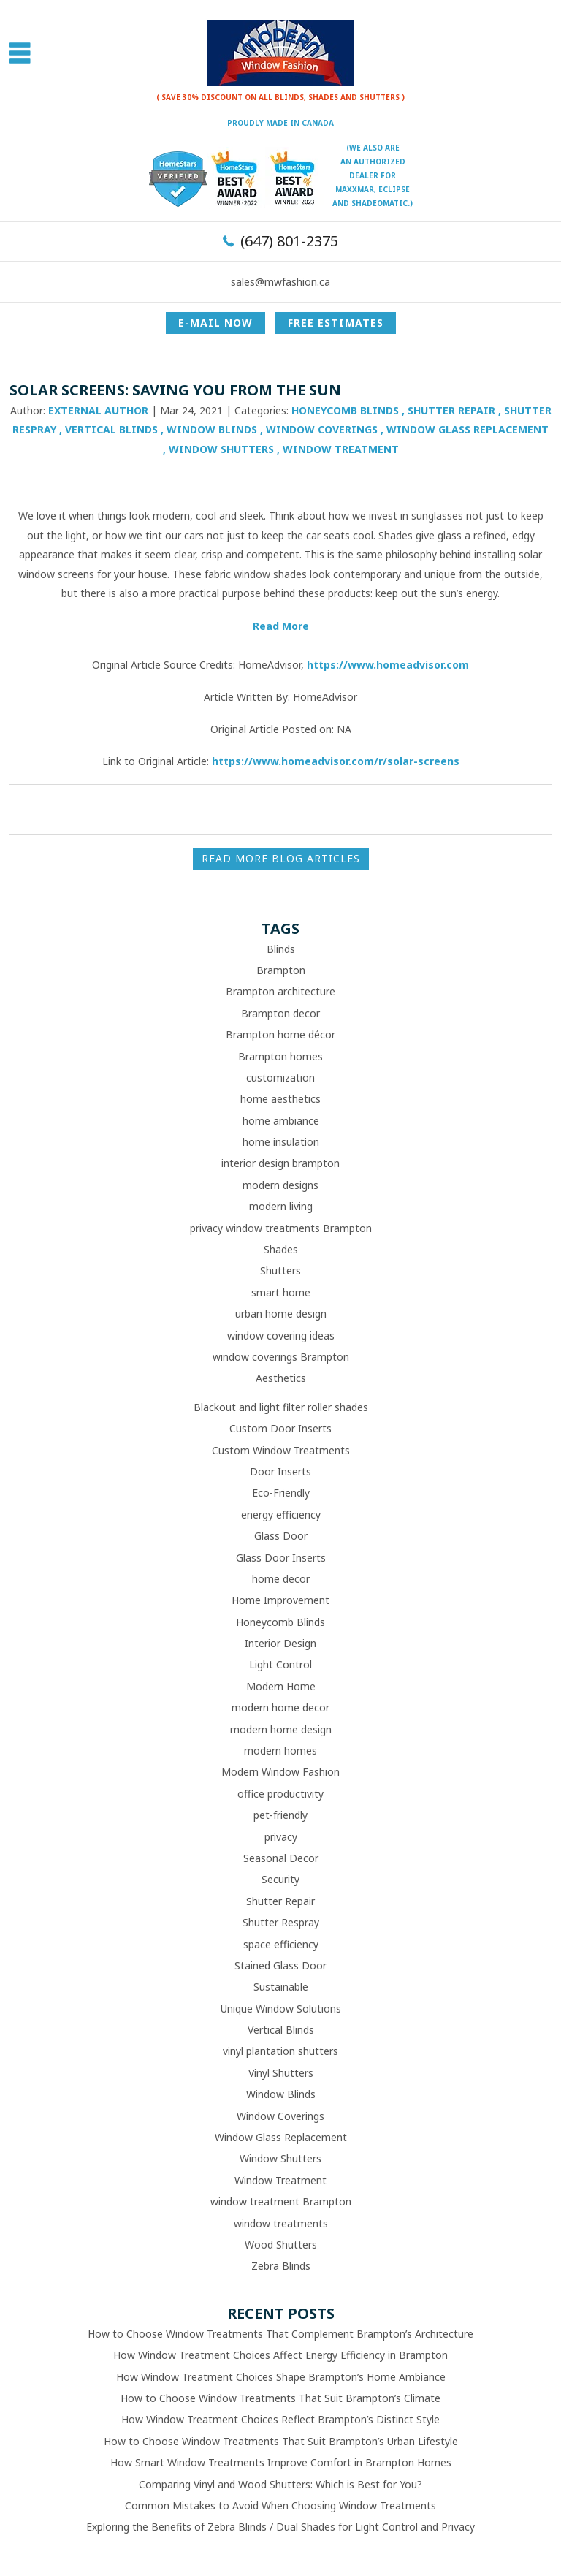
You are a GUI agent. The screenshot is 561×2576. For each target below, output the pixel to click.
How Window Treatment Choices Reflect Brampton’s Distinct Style (280, 2419)
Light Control (280, 1664)
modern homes (280, 1751)
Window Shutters (221, 449)
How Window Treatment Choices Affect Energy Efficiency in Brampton (280, 2355)
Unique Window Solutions (281, 2008)
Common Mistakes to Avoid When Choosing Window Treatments (280, 2505)
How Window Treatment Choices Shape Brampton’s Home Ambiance (281, 2377)
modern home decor (280, 1707)
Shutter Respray (281, 1922)
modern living (281, 1206)
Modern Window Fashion (280, 1772)
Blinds (281, 949)
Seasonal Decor (280, 1858)
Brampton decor (280, 1013)
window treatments (281, 2223)
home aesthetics (280, 1099)
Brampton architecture (280, 991)
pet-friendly (280, 1815)
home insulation (281, 1142)
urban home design (281, 1314)
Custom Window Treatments (281, 1450)
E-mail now (215, 323)
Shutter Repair (451, 410)
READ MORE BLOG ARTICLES (281, 858)
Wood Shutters (281, 2245)
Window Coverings (322, 429)
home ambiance (281, 1121)
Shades (281, 1249)
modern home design (281, 1729)
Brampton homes (280, 1056)
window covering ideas (281, 1335)
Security (280, 1879)
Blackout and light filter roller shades (281, 1407)
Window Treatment (341, 449)
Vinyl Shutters (280, 2073)
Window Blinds (212, 429)
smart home (280, 1292)
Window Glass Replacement (467, 429)
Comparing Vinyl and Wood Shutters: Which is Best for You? (280, 2484)
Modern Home (281, 1686)
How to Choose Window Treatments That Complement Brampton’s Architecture (280, 2334)
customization (280, 1077)
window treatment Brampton (280, 2201)
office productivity (280, 1794)
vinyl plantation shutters (280, 2051)
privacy (280, 1837)
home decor (281, 1579)
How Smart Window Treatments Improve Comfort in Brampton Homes (280, 2462)
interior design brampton (280, 1163)
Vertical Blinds (111, 429)
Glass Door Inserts (281, 1558)
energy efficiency (281, 1514)
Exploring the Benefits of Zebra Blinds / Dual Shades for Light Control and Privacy (280, 2527)
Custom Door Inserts (280, 1428)
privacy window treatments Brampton (281, 1228)
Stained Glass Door (280, 1965)
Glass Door (281, 1536)
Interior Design (280, 1643)
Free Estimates (335, 323)
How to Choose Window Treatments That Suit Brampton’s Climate (280, 2398)
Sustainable (280, 1987)
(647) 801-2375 (289, 241)
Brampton (280, 970)
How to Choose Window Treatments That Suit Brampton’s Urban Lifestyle (281, 2441)
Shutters (280, 1270)
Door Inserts (280, 1471)
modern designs (280, 1185)
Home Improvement (280, 1600)
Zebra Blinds (280, 2266)
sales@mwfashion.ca (280, 282)
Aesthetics (281, 1378)
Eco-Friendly (281, 1493)
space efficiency (280, 1944)
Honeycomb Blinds (345, 410)
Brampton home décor (280, 1034)
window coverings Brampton (281, 1357)
